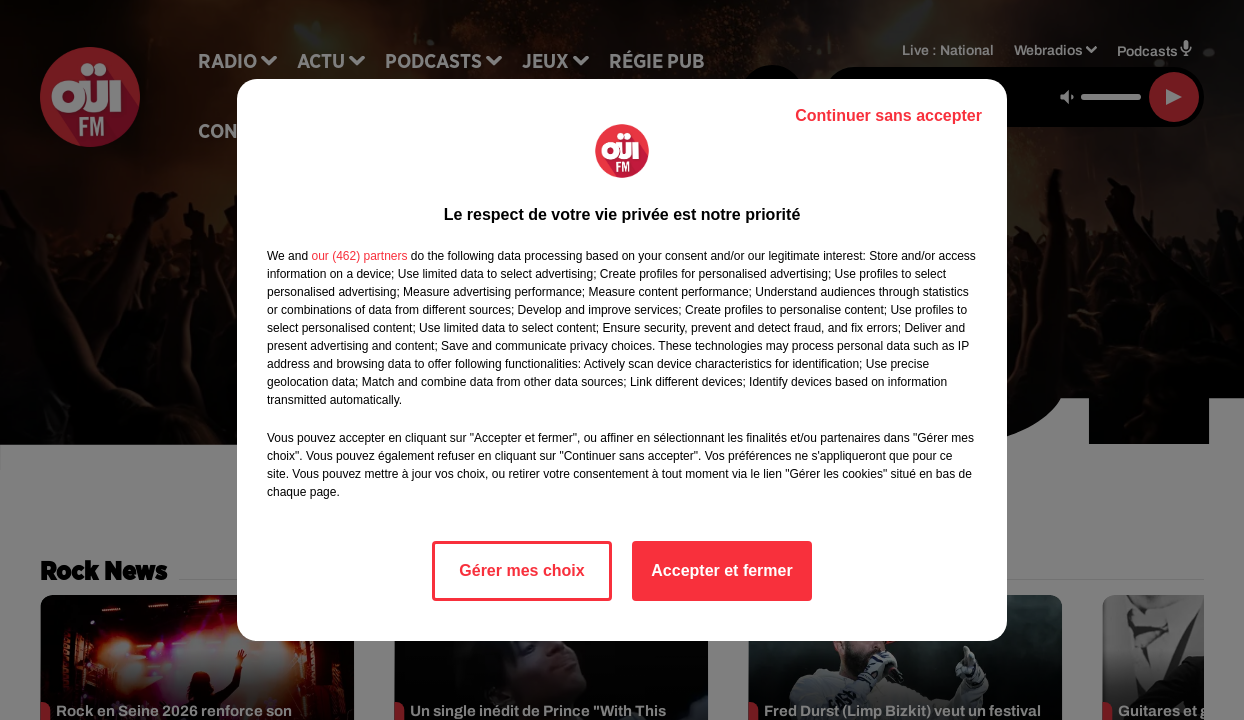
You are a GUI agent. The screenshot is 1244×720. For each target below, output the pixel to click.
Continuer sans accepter (888, 115)
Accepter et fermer (721, 570)
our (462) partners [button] (359, 256)
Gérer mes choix (521, 570)
